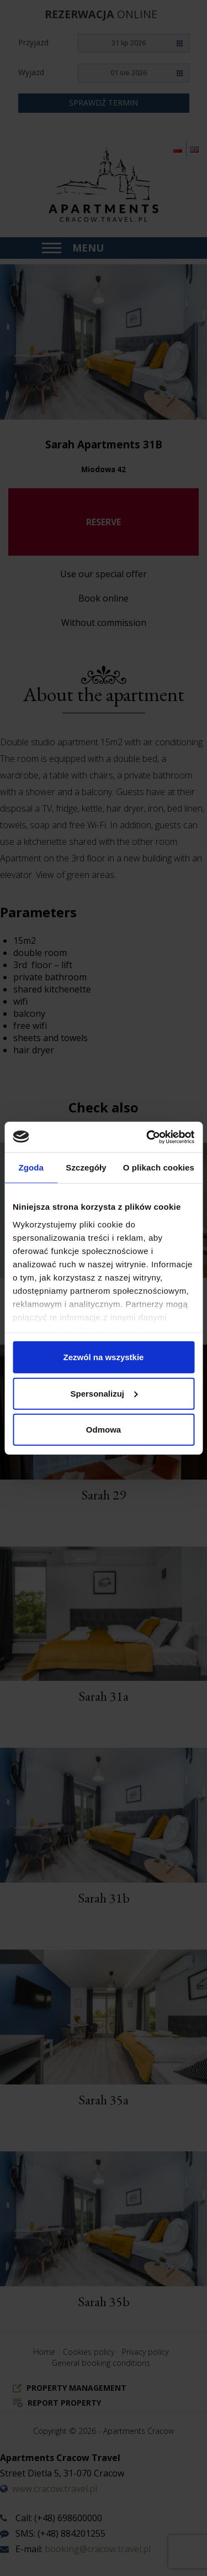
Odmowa (103, 1429)
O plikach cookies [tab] (158, 1167)
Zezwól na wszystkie (103, 1357)
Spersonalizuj (103, 1393)
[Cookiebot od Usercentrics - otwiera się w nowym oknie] (147, 1137)
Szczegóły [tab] (86, 1167)
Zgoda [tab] (31, 1167)
